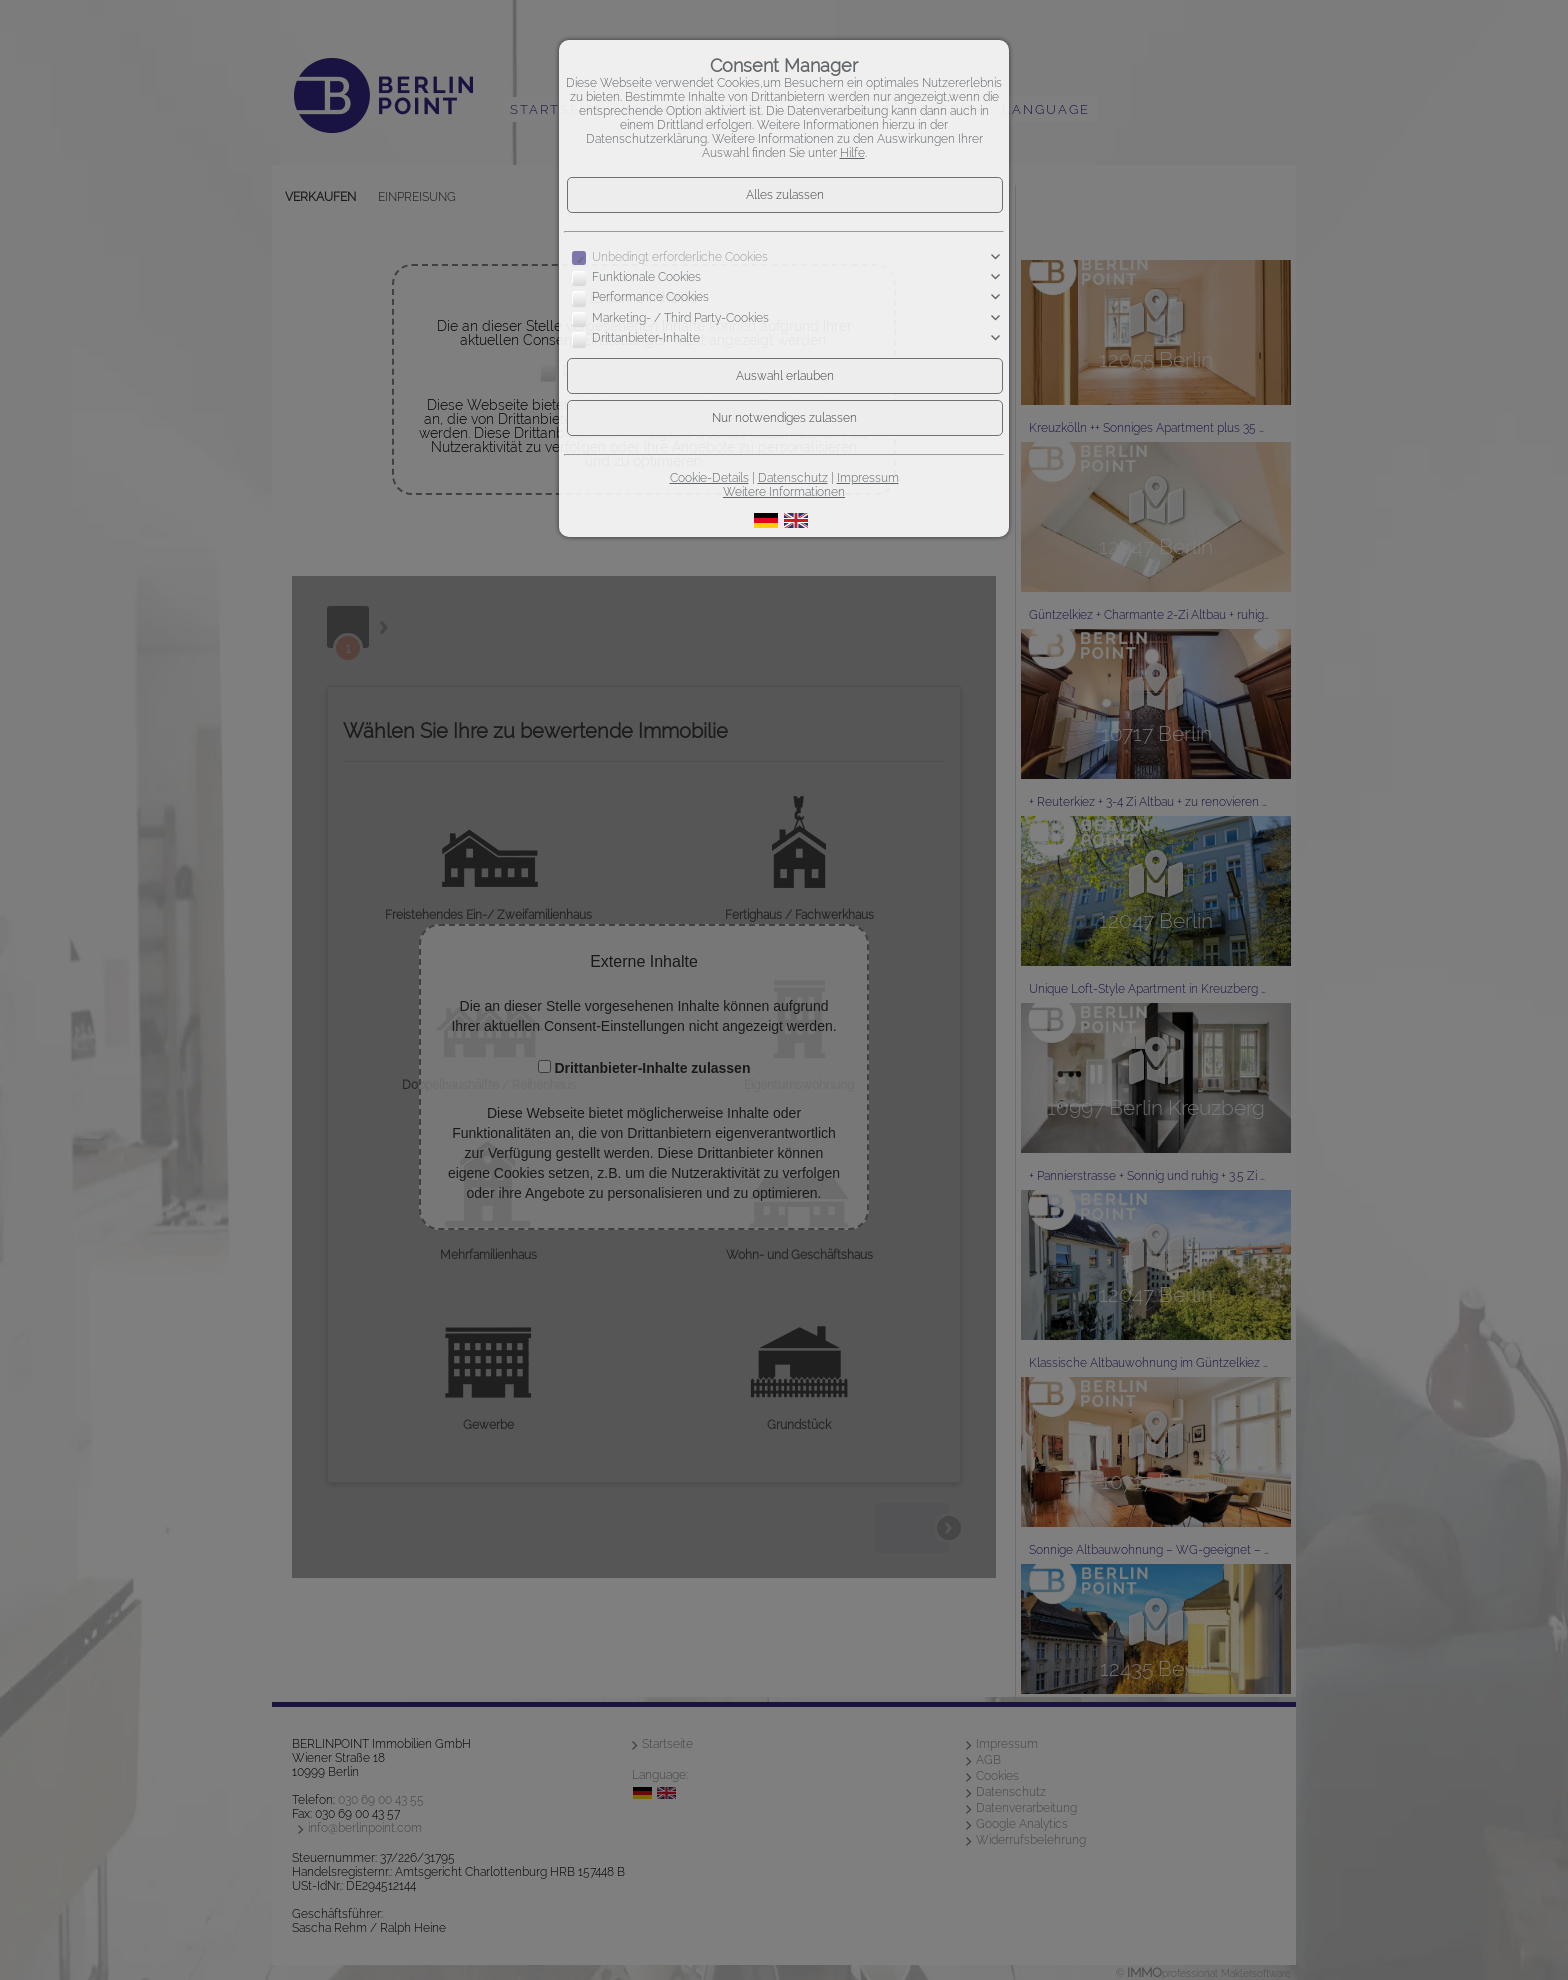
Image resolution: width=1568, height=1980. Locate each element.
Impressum (868, 478)
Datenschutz (793, 478)
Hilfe (852, 153)
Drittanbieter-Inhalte (646, 338)
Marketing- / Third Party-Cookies (680, 318)
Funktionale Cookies (646, 277)
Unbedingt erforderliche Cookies (680, 257)
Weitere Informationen (784, 492)
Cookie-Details (709, 478)
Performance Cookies (650, 298)
